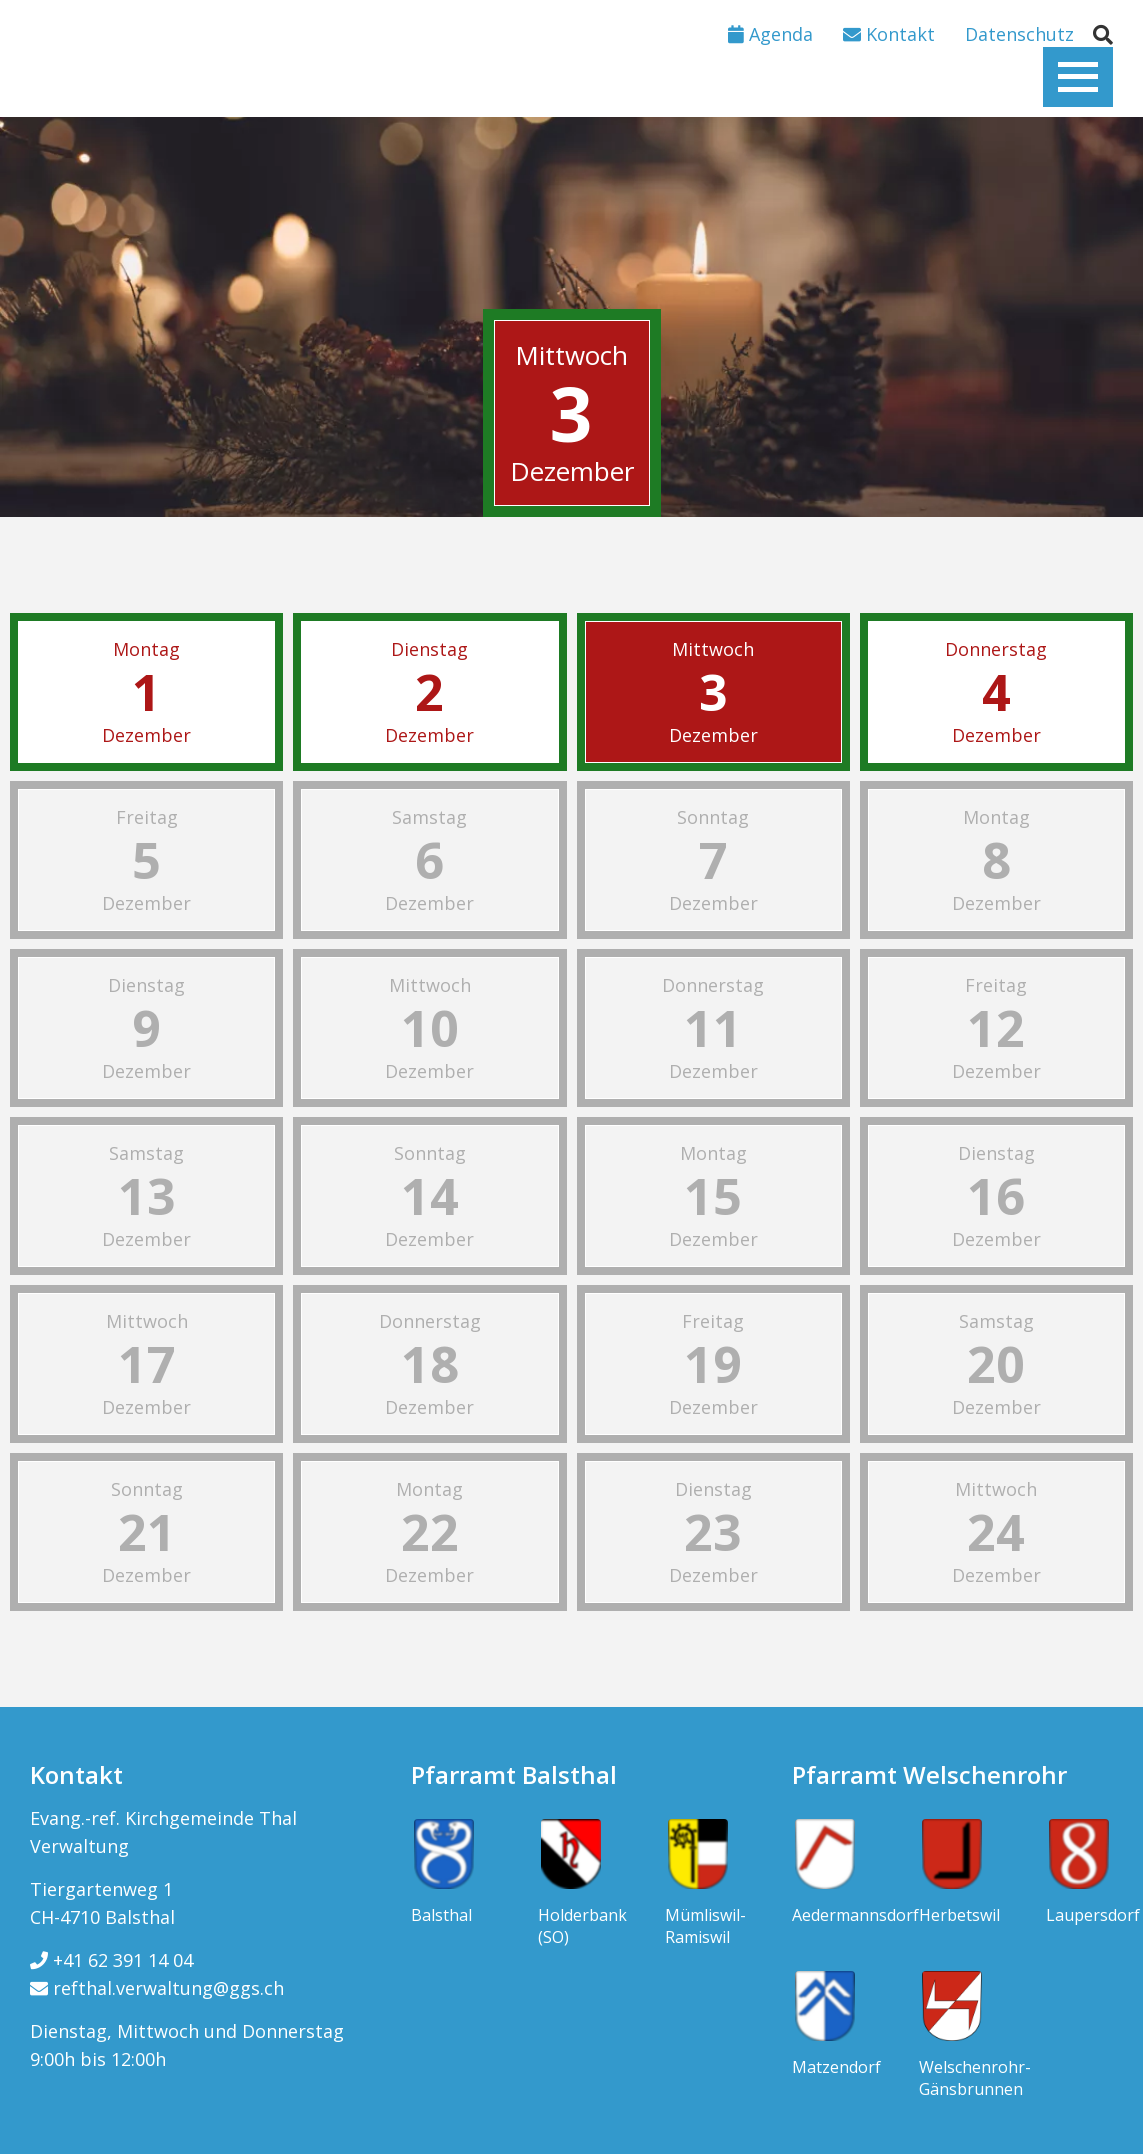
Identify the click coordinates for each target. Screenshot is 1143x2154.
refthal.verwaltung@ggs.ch (157, 1988)
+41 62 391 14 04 (111, 1960)
